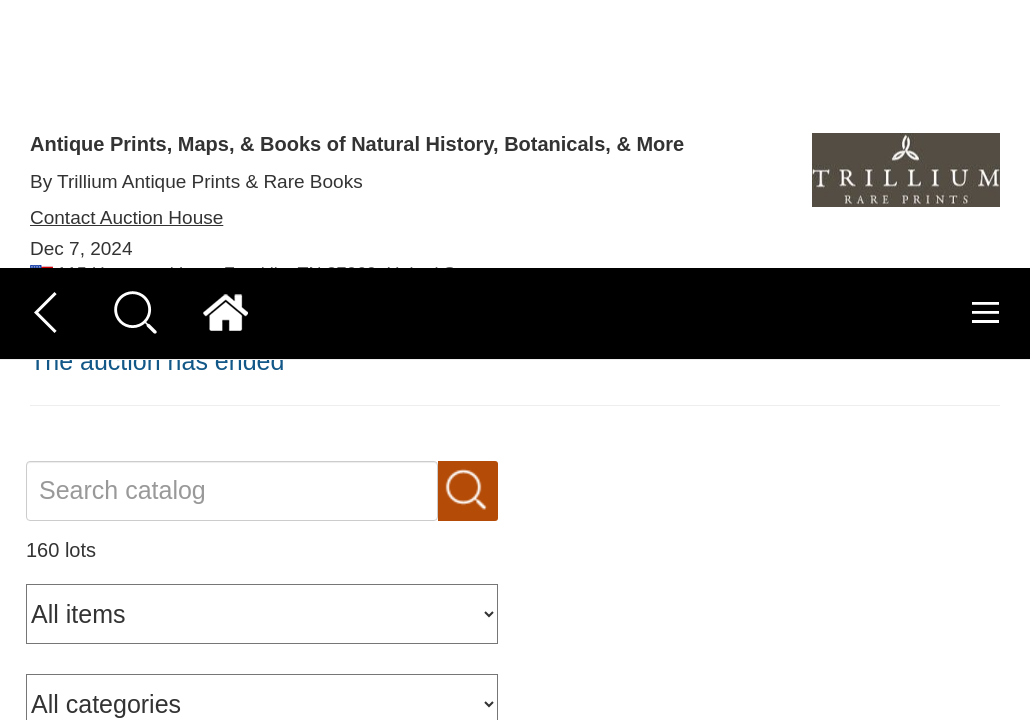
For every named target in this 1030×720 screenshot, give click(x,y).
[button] (49, 671)
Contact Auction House (126, 246)
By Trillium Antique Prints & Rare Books (196, 181)
